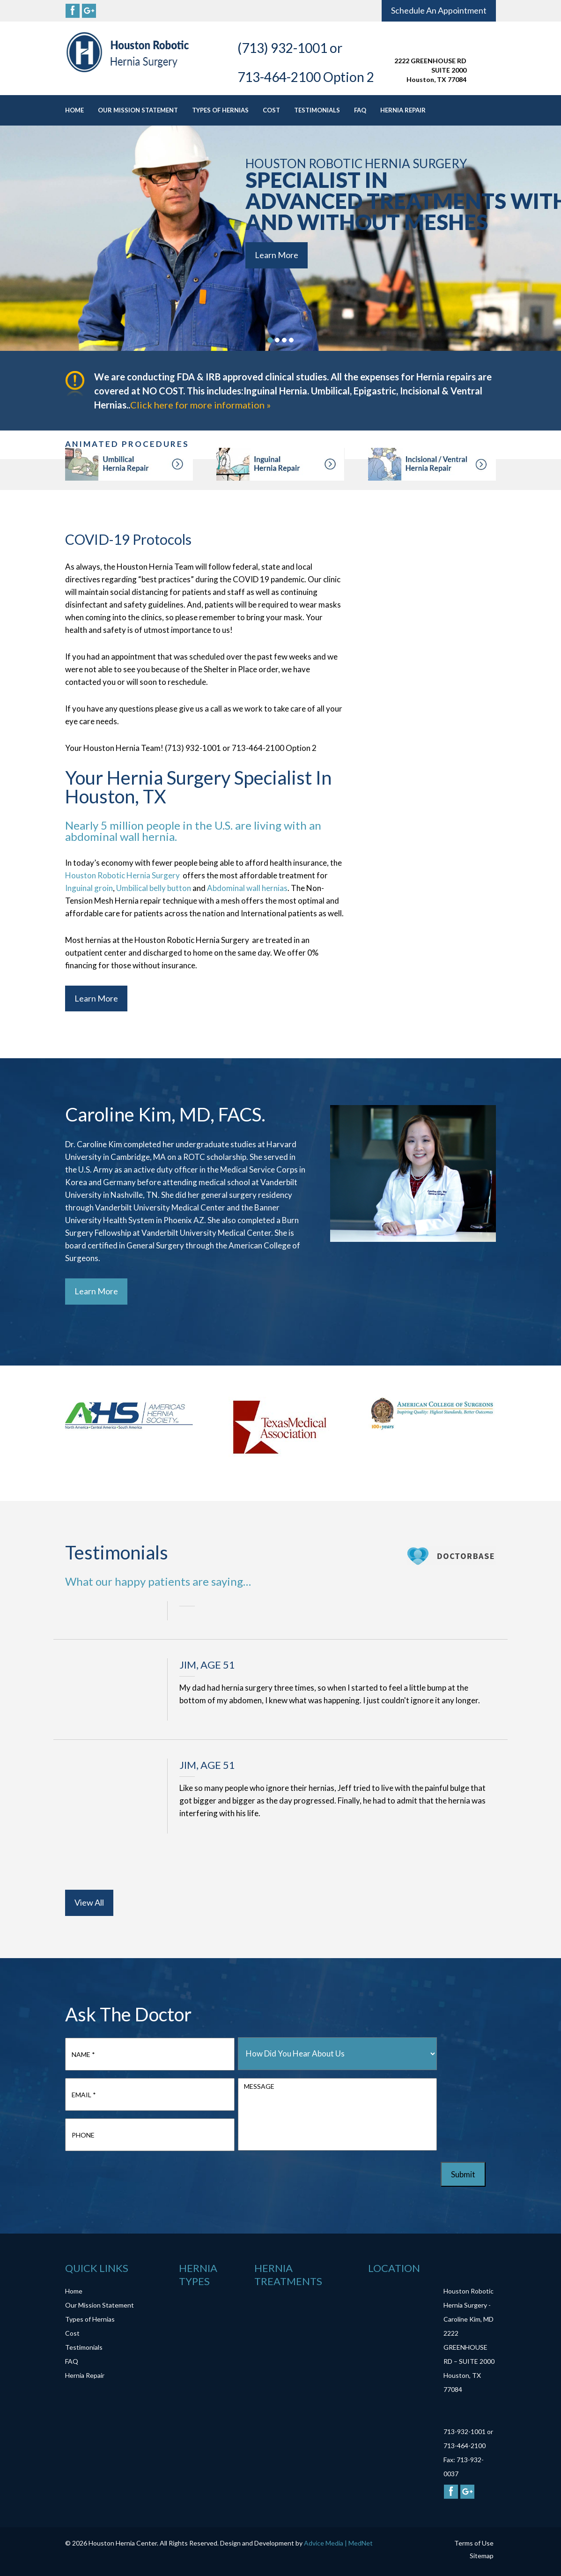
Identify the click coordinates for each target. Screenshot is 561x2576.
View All (89, 1902)
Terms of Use (474, 2543)
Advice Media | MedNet (338, 2543)
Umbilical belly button (153, 888)
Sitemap (482, 2556)
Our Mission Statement (138, 110)
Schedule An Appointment (439, 10)
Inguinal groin (89, 888)
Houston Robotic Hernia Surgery (123, 875)
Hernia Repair (403, 110)
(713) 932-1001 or (289, 48)
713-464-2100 (464, 2446)
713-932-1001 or (468, 2431)
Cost (271, 110)
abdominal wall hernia (120, 836)
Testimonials (317, 110)
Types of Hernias (220, 110)
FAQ (360, 110)
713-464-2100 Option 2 (305, 77)
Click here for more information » (200, 404)
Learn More (276, 255)
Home (74, 110)
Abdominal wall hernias (247, 888)
